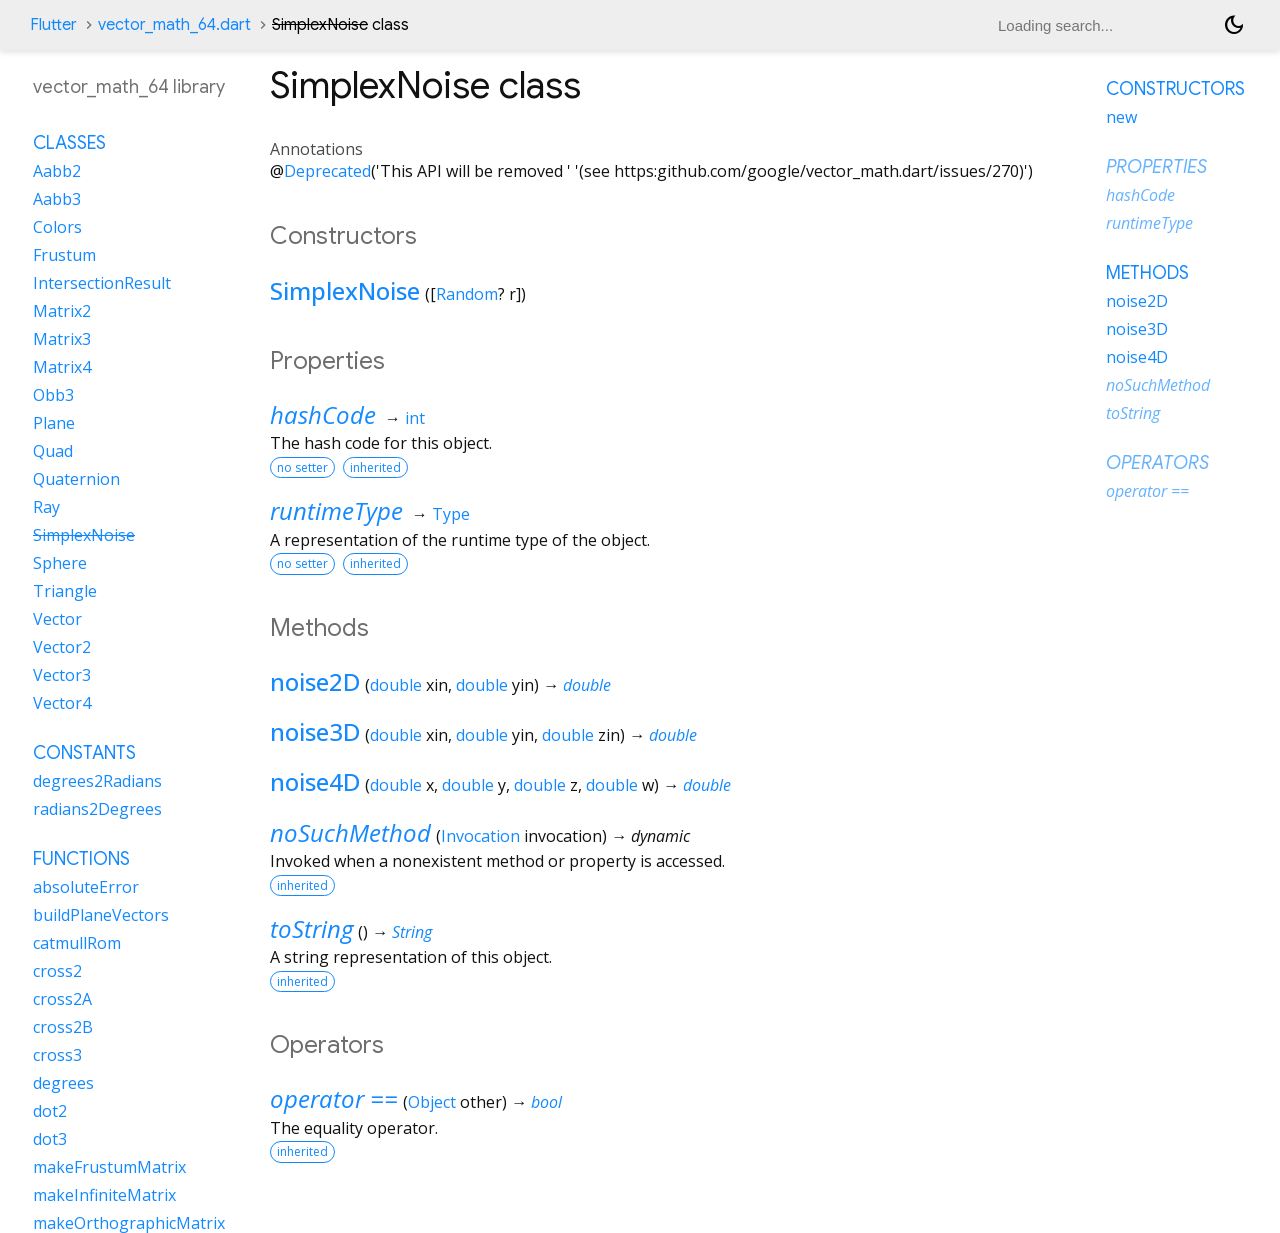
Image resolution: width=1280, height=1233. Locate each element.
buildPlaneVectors (101, 915)
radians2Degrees (97, 809)
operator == (334, 1098)
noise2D (315, 681)
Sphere (60, 563)
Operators (1157, 463)
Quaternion (76, 479)
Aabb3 (57, 199)
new (1121, 117)
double (396, 685)
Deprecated (327, 171)
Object (432, 1102)
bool (546, 1102)
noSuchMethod (350, 832)
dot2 (50, 1111)
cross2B (63, 1027)
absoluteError (86, 887)
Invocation (480, 836)
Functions (81, 859)
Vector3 (62, 675)
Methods (1147, 273)
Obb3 (53, 395)
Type (451, 514)
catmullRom (77, 943)
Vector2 (62, 647)
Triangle (65, 591)
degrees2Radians (97, 781)
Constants (84, 753)
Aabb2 (57, 171)
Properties (1156, 167)
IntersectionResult (102, 283)
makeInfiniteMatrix (104, 1195)
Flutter (53, 25)
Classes (69, 143)
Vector (57, 619)
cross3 (57, 1055)
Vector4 (62, 703)
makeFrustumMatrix (109, 1167)
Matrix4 (62, 367)
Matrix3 (62, 339)
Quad (53, 451)
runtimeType (336, 510)
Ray (46, 507)
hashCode (323, 414)
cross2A (62, 999)
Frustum (64, 255)
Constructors (1175, 89)
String (412, 932)
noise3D (315, 731)
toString (311, 928)
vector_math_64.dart (174, 25)
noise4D (315, 781)
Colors (57, 227)
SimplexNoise (345, 290)
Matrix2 (62, 311)
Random (467, 294)
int (415, 418)
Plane (54, 423)
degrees (63, 1083)
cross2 (57, 971)
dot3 (50, 1139)
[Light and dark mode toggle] (1234, 25)
